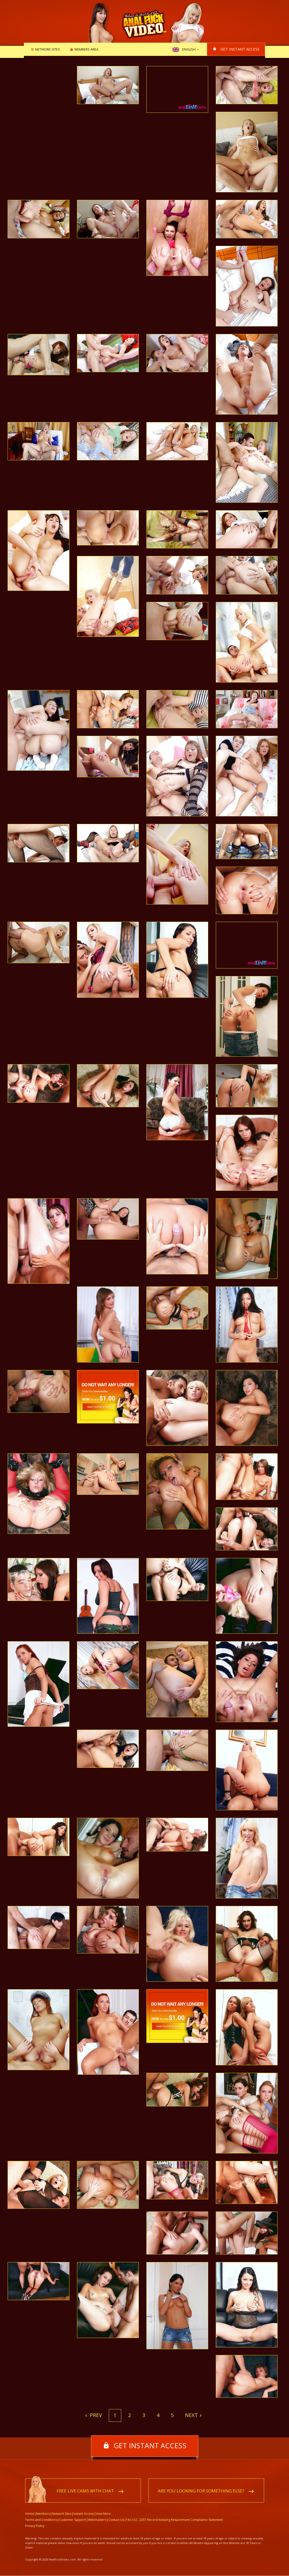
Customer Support (72, 2520)
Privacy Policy (34, 2526)
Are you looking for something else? (201, 2491)
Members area (86, 49)
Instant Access (83, 2514)
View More (103, 2514)
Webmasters (97, 2520)
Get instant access (240, 49)
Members (43, 2514)
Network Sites (47, 49)
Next (191, 2415)
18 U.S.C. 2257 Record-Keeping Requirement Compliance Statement (174, 2520)
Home (29, 2514)
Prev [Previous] (95, 2415)
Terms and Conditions (41, 2520)
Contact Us (116, 2520)
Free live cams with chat (85, 2491)
